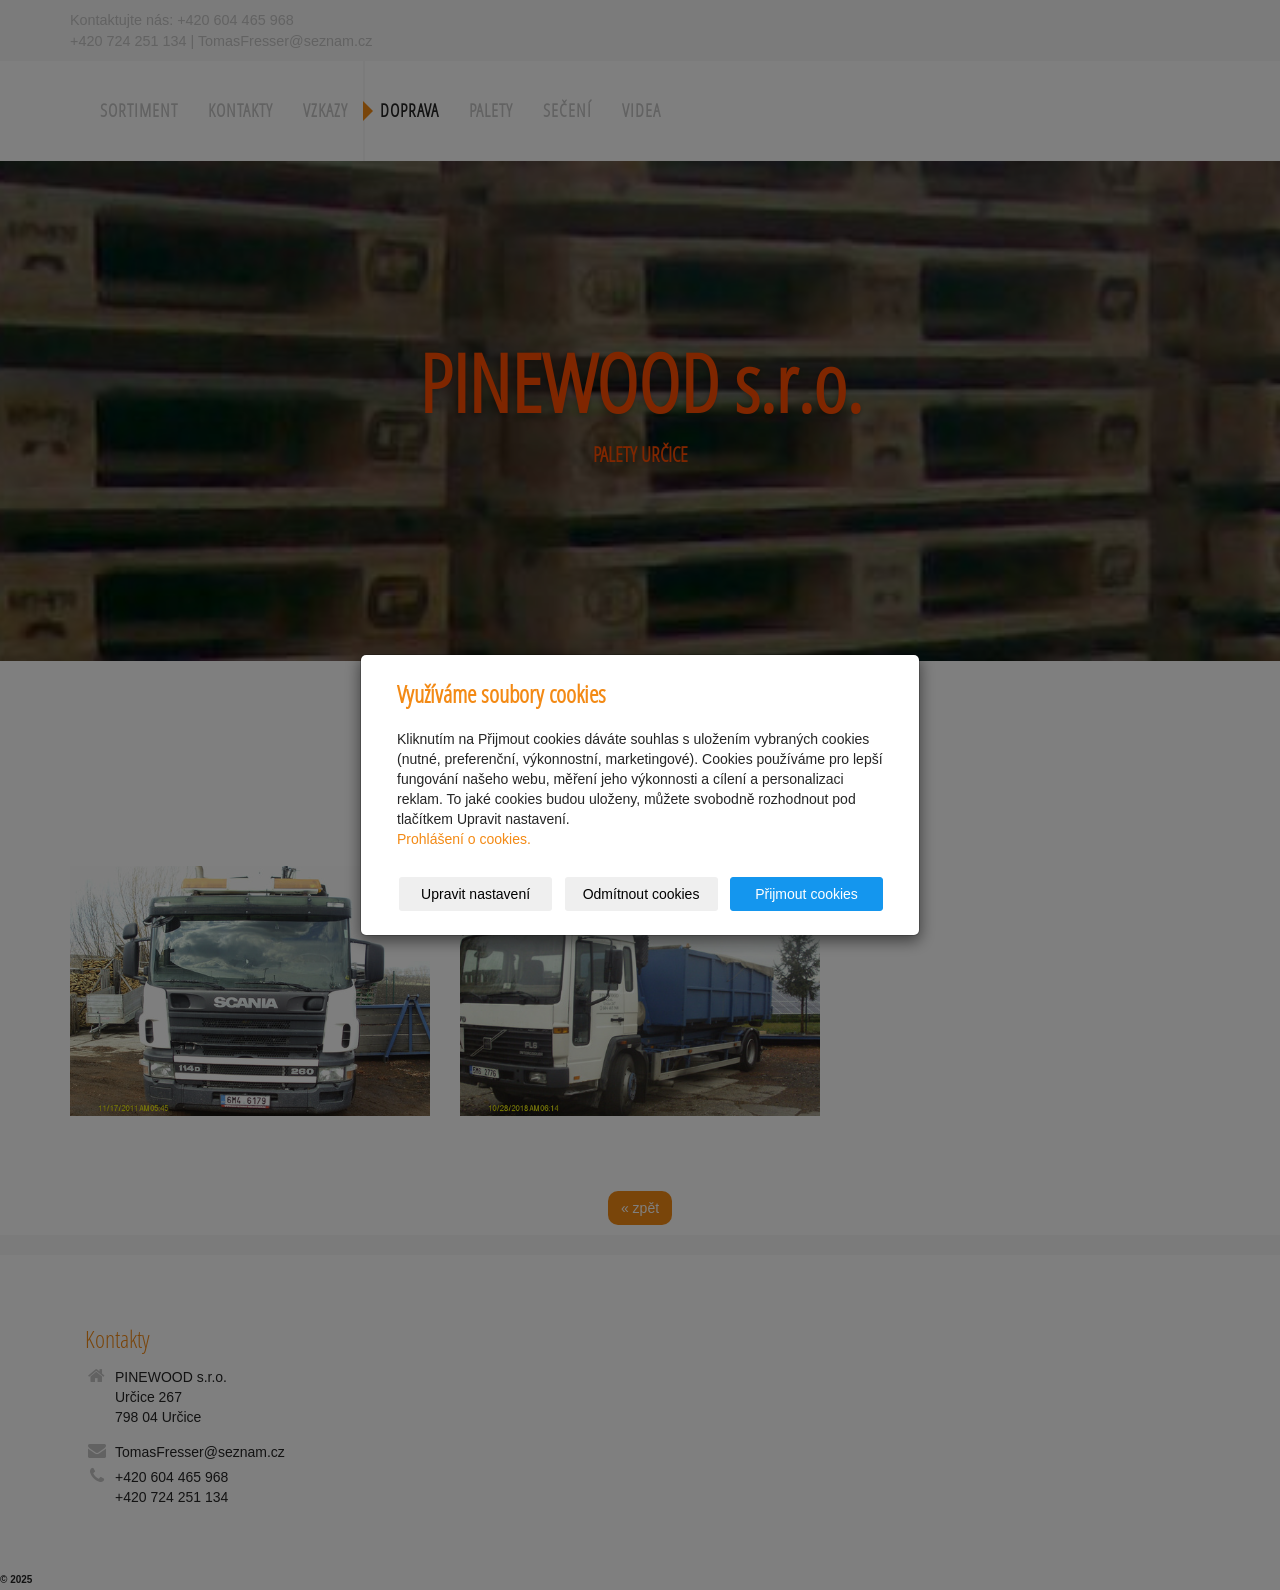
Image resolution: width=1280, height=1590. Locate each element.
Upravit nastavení (475, 894)
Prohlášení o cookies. (464, 839)
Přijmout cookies (806, 894)
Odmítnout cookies (641, 894)
